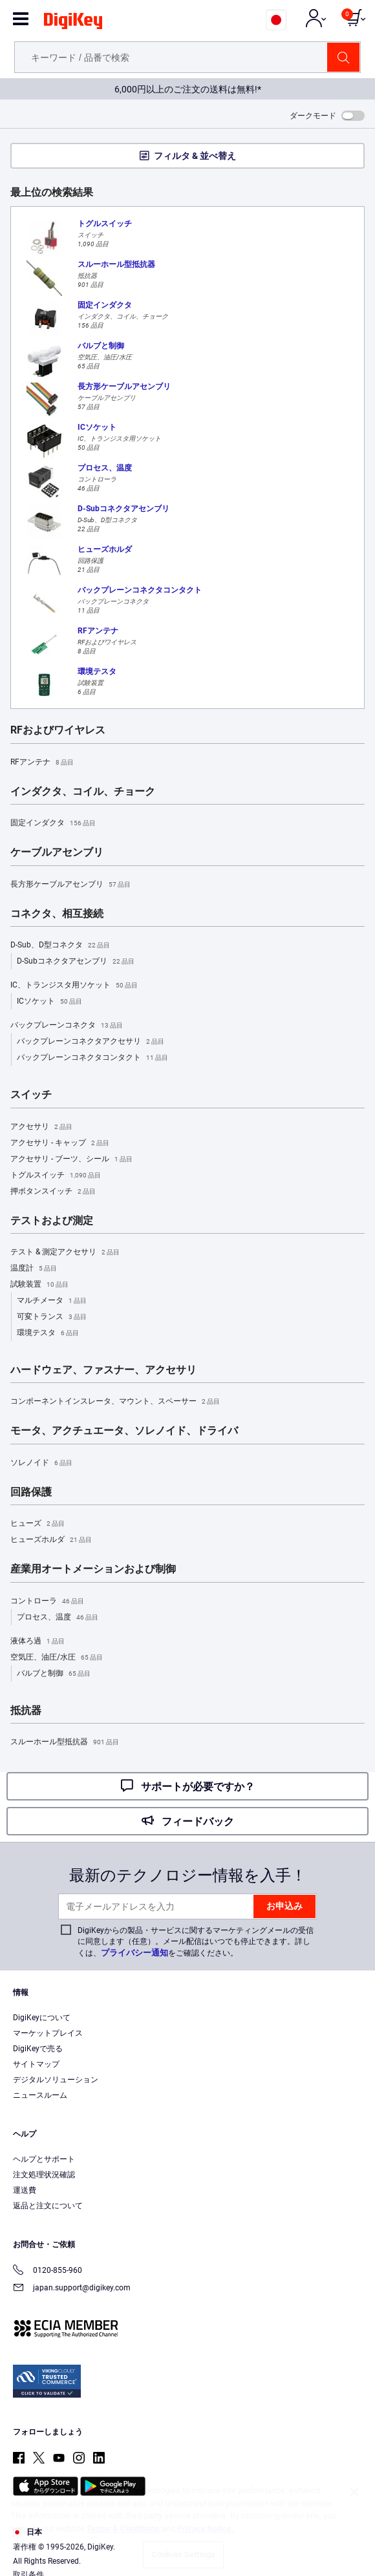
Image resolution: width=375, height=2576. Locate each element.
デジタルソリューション (55, 2079)
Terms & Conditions (124, 2528)
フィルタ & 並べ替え (195, 156)
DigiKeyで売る (38, 2048)
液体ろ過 (37, 1641)
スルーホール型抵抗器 (64, 1742)
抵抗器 (25, 1710)
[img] (73, 23)
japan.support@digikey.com (72, 2289)
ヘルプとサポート (44, 2159)
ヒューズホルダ (51, 1540)
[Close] (354, 2492)
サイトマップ (36, 2064)
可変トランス (52, 1317)
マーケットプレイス (48, 2033)
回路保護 (31, 1492)
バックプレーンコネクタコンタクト (92, 1058)
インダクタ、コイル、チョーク (82, 791)
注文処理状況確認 (44, 2174)
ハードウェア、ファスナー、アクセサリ (103, 1370)
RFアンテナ (42, 762)
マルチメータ (52, 1301)
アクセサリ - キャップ (59, 1143)
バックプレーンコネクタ (66, 1025)
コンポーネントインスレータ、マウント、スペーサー (115, 1401)
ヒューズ (37, 1524)
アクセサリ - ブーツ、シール (71, 1159)
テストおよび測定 (51, 1221)
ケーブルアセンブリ (56, 852)
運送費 (24, 2190)
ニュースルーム (40, 2095)
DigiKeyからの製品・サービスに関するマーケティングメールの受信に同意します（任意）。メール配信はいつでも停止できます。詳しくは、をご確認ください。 (196, 1942)
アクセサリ (41, 1127)
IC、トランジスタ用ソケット (74, 985)
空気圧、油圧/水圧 (56, 1657)
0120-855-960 (47, 2271)
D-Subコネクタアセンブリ (75, 961)
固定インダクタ (53, 823)
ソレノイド (41, 1463)
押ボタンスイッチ (53, 1191)
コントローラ (47, 1601)
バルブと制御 (54, 1674)
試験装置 (39, 1285)
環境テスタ (48, 1333)
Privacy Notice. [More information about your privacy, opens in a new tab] (204, 2528)
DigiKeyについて (41, 2017)
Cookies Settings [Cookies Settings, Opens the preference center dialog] (183, 2554)
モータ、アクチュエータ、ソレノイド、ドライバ (124, 1431)
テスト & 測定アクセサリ (65, 1252)
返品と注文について (48, 2205)
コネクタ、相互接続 (56, 914)
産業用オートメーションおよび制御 (93, 1569)
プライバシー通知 (134, 1953)
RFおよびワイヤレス (57, 730)
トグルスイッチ (55, 1175)
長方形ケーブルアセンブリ (70, 884)
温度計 (33, 1268)
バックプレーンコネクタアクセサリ (90, 1042)
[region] (187, 2523)
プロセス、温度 (57, 1617)
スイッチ (31, 1095)
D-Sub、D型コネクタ (60, 945)
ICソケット (49, 1001)
